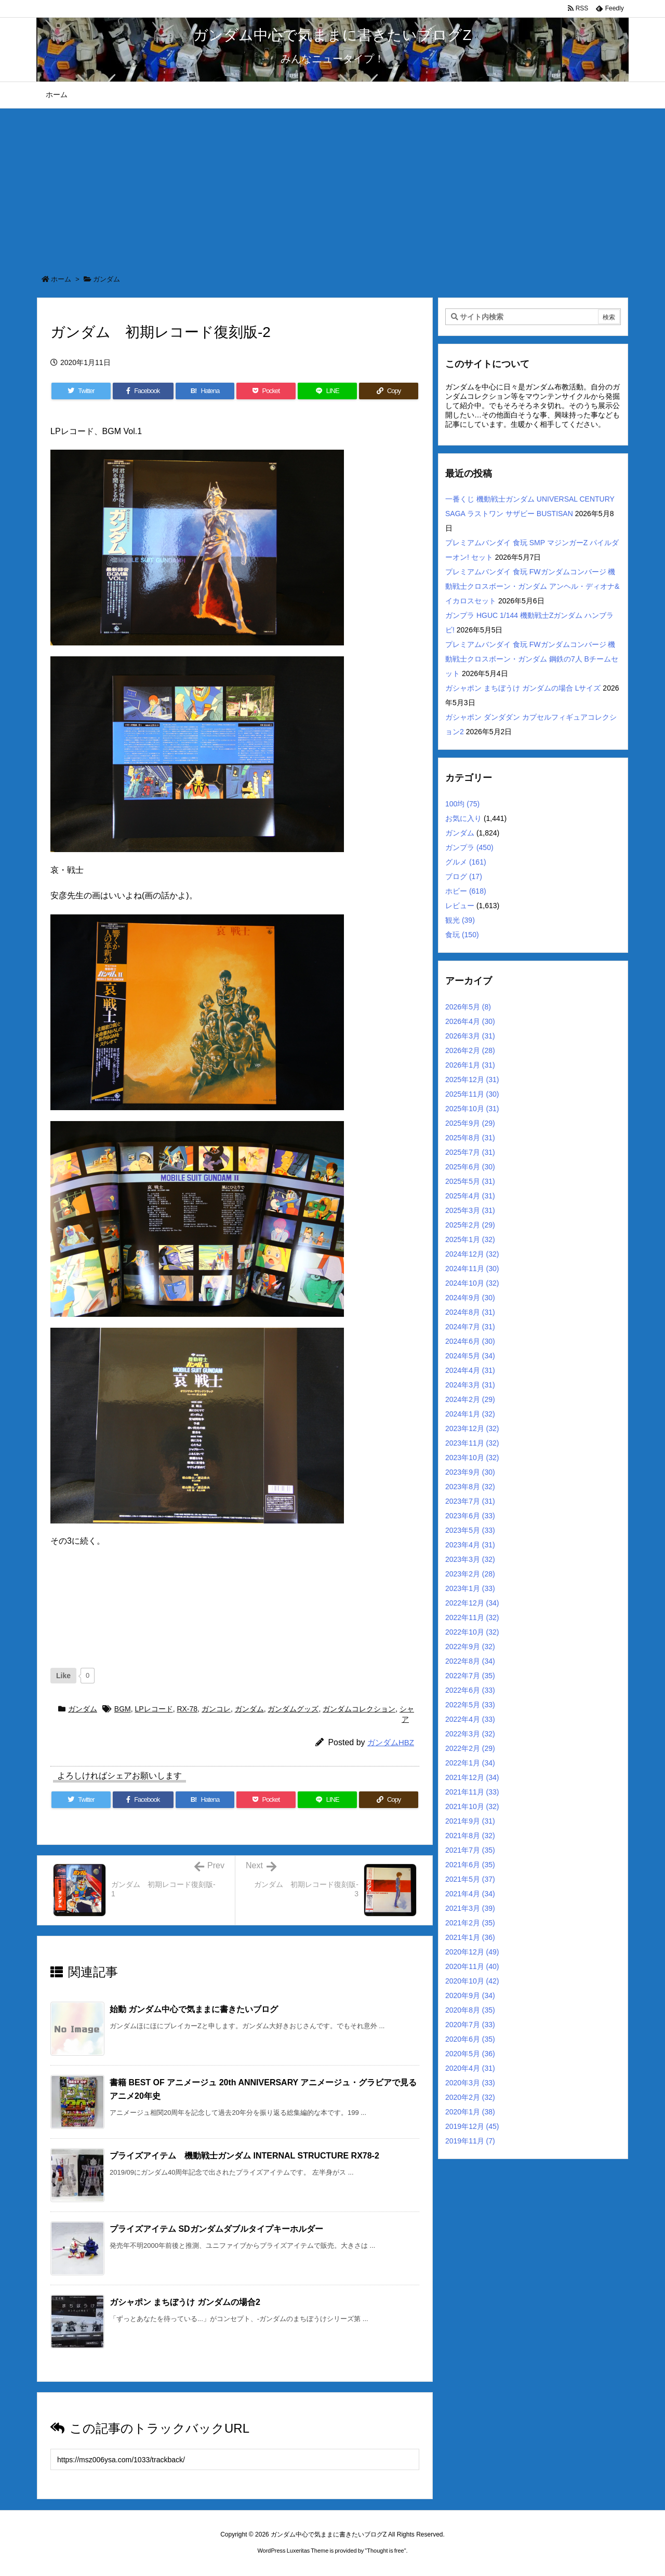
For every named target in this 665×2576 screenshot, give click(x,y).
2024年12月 (472, 1254)
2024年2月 (470, 1399)
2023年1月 (470, 1588)
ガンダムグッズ (293, 1709)
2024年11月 (472, 1268)
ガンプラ (469, 847)
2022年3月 (470, 1734)
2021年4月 (470, 1894)
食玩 (462, 934)
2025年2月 (470, 1225)
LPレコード (154, 1709)
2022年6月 (470, 1690)
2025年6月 (470, 1167)
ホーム (61, 279)
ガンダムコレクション (359, 1709)
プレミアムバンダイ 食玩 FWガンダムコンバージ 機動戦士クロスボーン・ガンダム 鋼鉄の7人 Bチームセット (531, 659)
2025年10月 (472, 1108)
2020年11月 (472, 1966)
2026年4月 (470, 1021)
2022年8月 (470, 1661)
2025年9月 (470, 1123)
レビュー (459, 905)
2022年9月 (470, 1646)
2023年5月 (470, 1530)
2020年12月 (472, 1952)
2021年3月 (470, 1908)
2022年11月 (472, 1617)
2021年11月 (472, 1792)
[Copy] (388, 391)
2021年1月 (470, 1937)
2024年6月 (470, 1341)
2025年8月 (470, 1138)
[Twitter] (81, 391)
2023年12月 (472, 1428)
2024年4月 (470, 1370)
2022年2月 (470, 1748)
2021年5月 (470, 1879)
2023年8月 (470, 1486)
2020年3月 (470, 2083)
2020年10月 (472, 1981)
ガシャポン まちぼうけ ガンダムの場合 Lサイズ (523, 688)
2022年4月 (470, 1719)
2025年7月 (470, 1152)
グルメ (465, 862)
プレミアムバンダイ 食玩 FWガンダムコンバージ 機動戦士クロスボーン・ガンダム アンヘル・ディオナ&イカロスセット (532, 586)
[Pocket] (266, 391)
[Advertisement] (332, 186)
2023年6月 (470, 1516)
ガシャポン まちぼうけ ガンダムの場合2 (185, 2302)
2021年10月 (472, 1806)
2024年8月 (470, 1312)
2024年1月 (470, 1414)
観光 (460, 920)
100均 (462, 804)
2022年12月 (472, 1603)
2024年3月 (470, 1385)
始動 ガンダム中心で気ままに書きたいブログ (194, 2009)
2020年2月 (470, 2097)
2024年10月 (472, 1283)
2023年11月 (472, 1443)
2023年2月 (470, 1574)
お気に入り (463, 818)
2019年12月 (472, 2126)
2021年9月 (470, 1821)
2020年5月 (470, 2053)
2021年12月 (472, 1777)
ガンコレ (216, 1709)
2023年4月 (470, 1545)
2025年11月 (472, 1094)
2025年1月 (470, 1239)
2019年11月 (470, 2141)
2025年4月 (470, 1196)
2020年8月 (470, 2010)
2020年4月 (470, 2068)
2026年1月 (470, 1065)
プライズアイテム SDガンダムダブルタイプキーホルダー (216, 2228)
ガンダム (106, 279)
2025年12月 (472, 1079)
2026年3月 (470, 1036)
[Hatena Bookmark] (205, 391)
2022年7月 (470, 1675)
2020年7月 (470, 2024)
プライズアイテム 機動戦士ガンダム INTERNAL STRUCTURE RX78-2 (244, 2155)
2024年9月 (470, 1297)
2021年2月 (470, 1923)
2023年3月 (470, 1559)
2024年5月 (470, 1356)
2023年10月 (472, 1457)
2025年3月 (470, 1210)
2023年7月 (470, 1501)
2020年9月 (470, 1995)
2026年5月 (468, 1007)
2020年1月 (470, 2112)
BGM (122, 1709)
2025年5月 (470, 1181)
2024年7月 (470, 1327)
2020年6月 (470, 2039)
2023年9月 (470, 1472)
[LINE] (327, 391)
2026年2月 (470, 1050)
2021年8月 (470, 1835)
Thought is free (385, 2550)
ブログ (463, 876)
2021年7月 (470, 1850)
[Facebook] (143, 391)
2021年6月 (470, 1864)
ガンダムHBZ (390, 1742)
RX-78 (187, 1709)
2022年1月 (470, 1763)
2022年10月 (472, 1632)
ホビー (465, 891)
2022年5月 (470, 1705)
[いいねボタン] (63, 1675)
